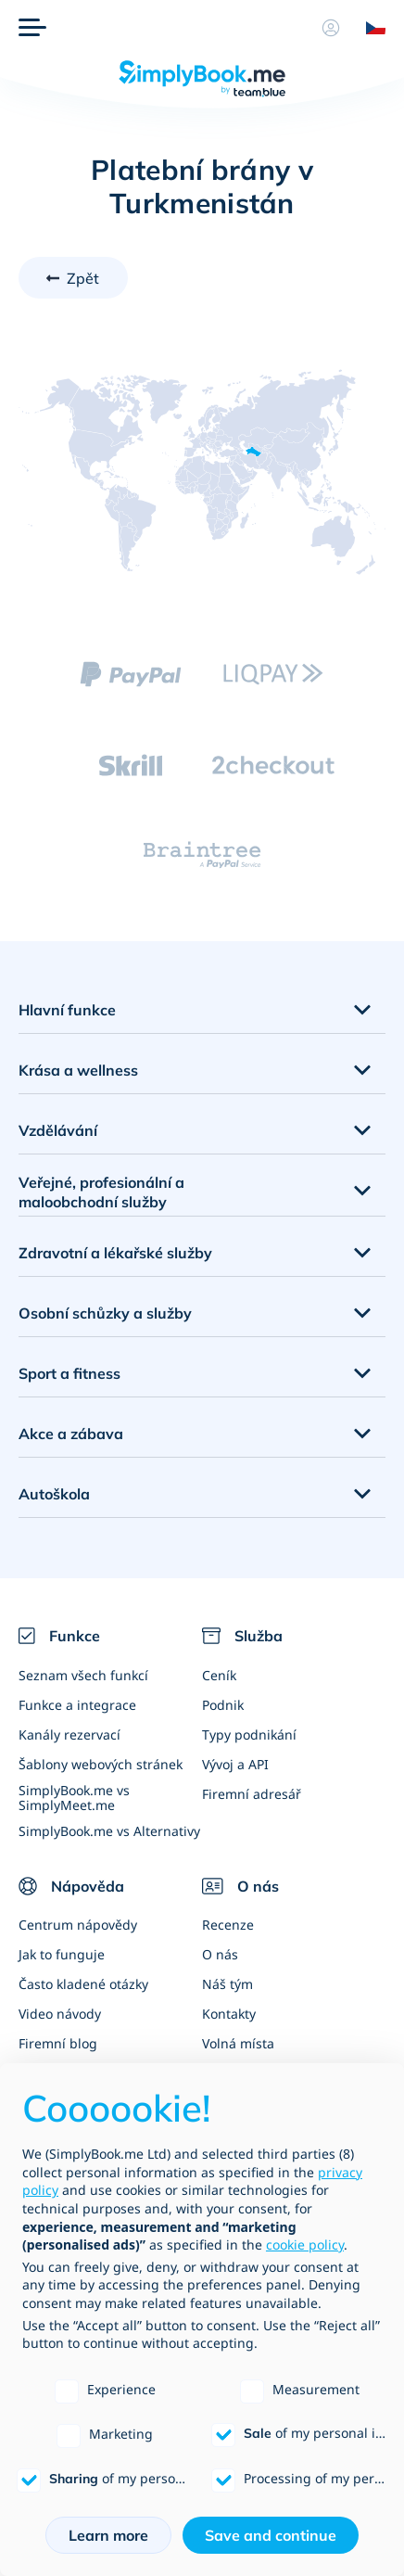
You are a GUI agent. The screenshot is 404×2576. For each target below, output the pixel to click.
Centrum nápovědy (78, 1924)
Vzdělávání (58, 1130)
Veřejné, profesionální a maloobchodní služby (101, 1192)
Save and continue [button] (270, 2535)
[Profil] (331, 27)
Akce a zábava (71, 1433)
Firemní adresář (251, 1794)
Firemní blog (58, 2043)
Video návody (60, 2013)
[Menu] (32, 28)
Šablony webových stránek (101, 1764)
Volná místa (238, 2043)
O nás (220, 1954)
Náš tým (227, 1984)
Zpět (83, 278)
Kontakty (229, 2013)
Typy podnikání (249, 1734)
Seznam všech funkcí (83, 1675)
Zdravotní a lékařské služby (115, 1252)
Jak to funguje (62, 1954)
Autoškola (54, 1494)
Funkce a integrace (77, 1705)
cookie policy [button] (305, 2244)
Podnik (223, 1705)
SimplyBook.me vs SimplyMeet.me (74, 1797)
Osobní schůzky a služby (105, 1313)
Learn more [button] (108, 2535)
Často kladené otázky (83, 1984)
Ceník (219, 1675)
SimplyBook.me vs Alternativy (109, 1831)
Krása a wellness (78, 1070)
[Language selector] (368, 27)
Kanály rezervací (69, 1734)
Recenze (228, 1924)
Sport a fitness (69, 1373)
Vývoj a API (235, 1764)
